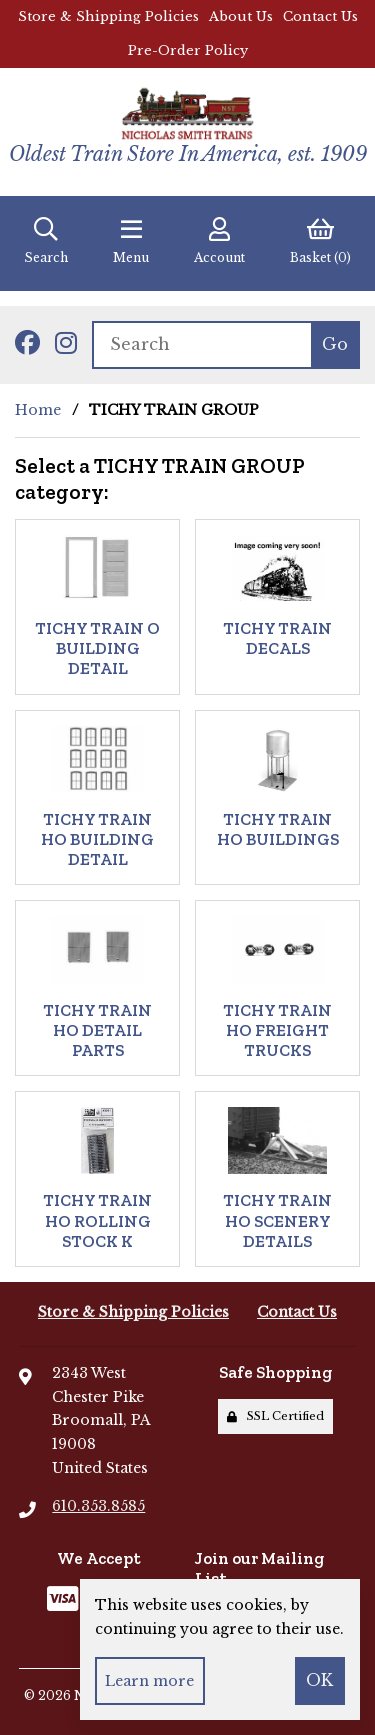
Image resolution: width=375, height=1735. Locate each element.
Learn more (149, 1681)
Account (219, 241)
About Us (241, 16)
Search (46, 241)
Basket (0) (320, 241)
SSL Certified (275, 1416)
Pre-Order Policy (188, 50)
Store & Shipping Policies (108, 16)
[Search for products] (201, 345)
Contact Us (320, 16)
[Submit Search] (335, 345)
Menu (131, 241)
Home (38, 410)
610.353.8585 (98, 1506)
